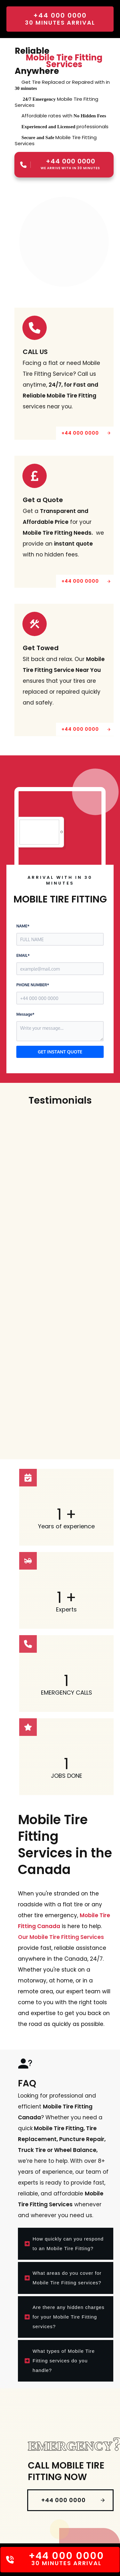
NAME (22, 925)
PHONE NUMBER (32, 984)
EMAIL (23, 954)
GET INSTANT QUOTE (60, 1051)
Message (25, 1013)
